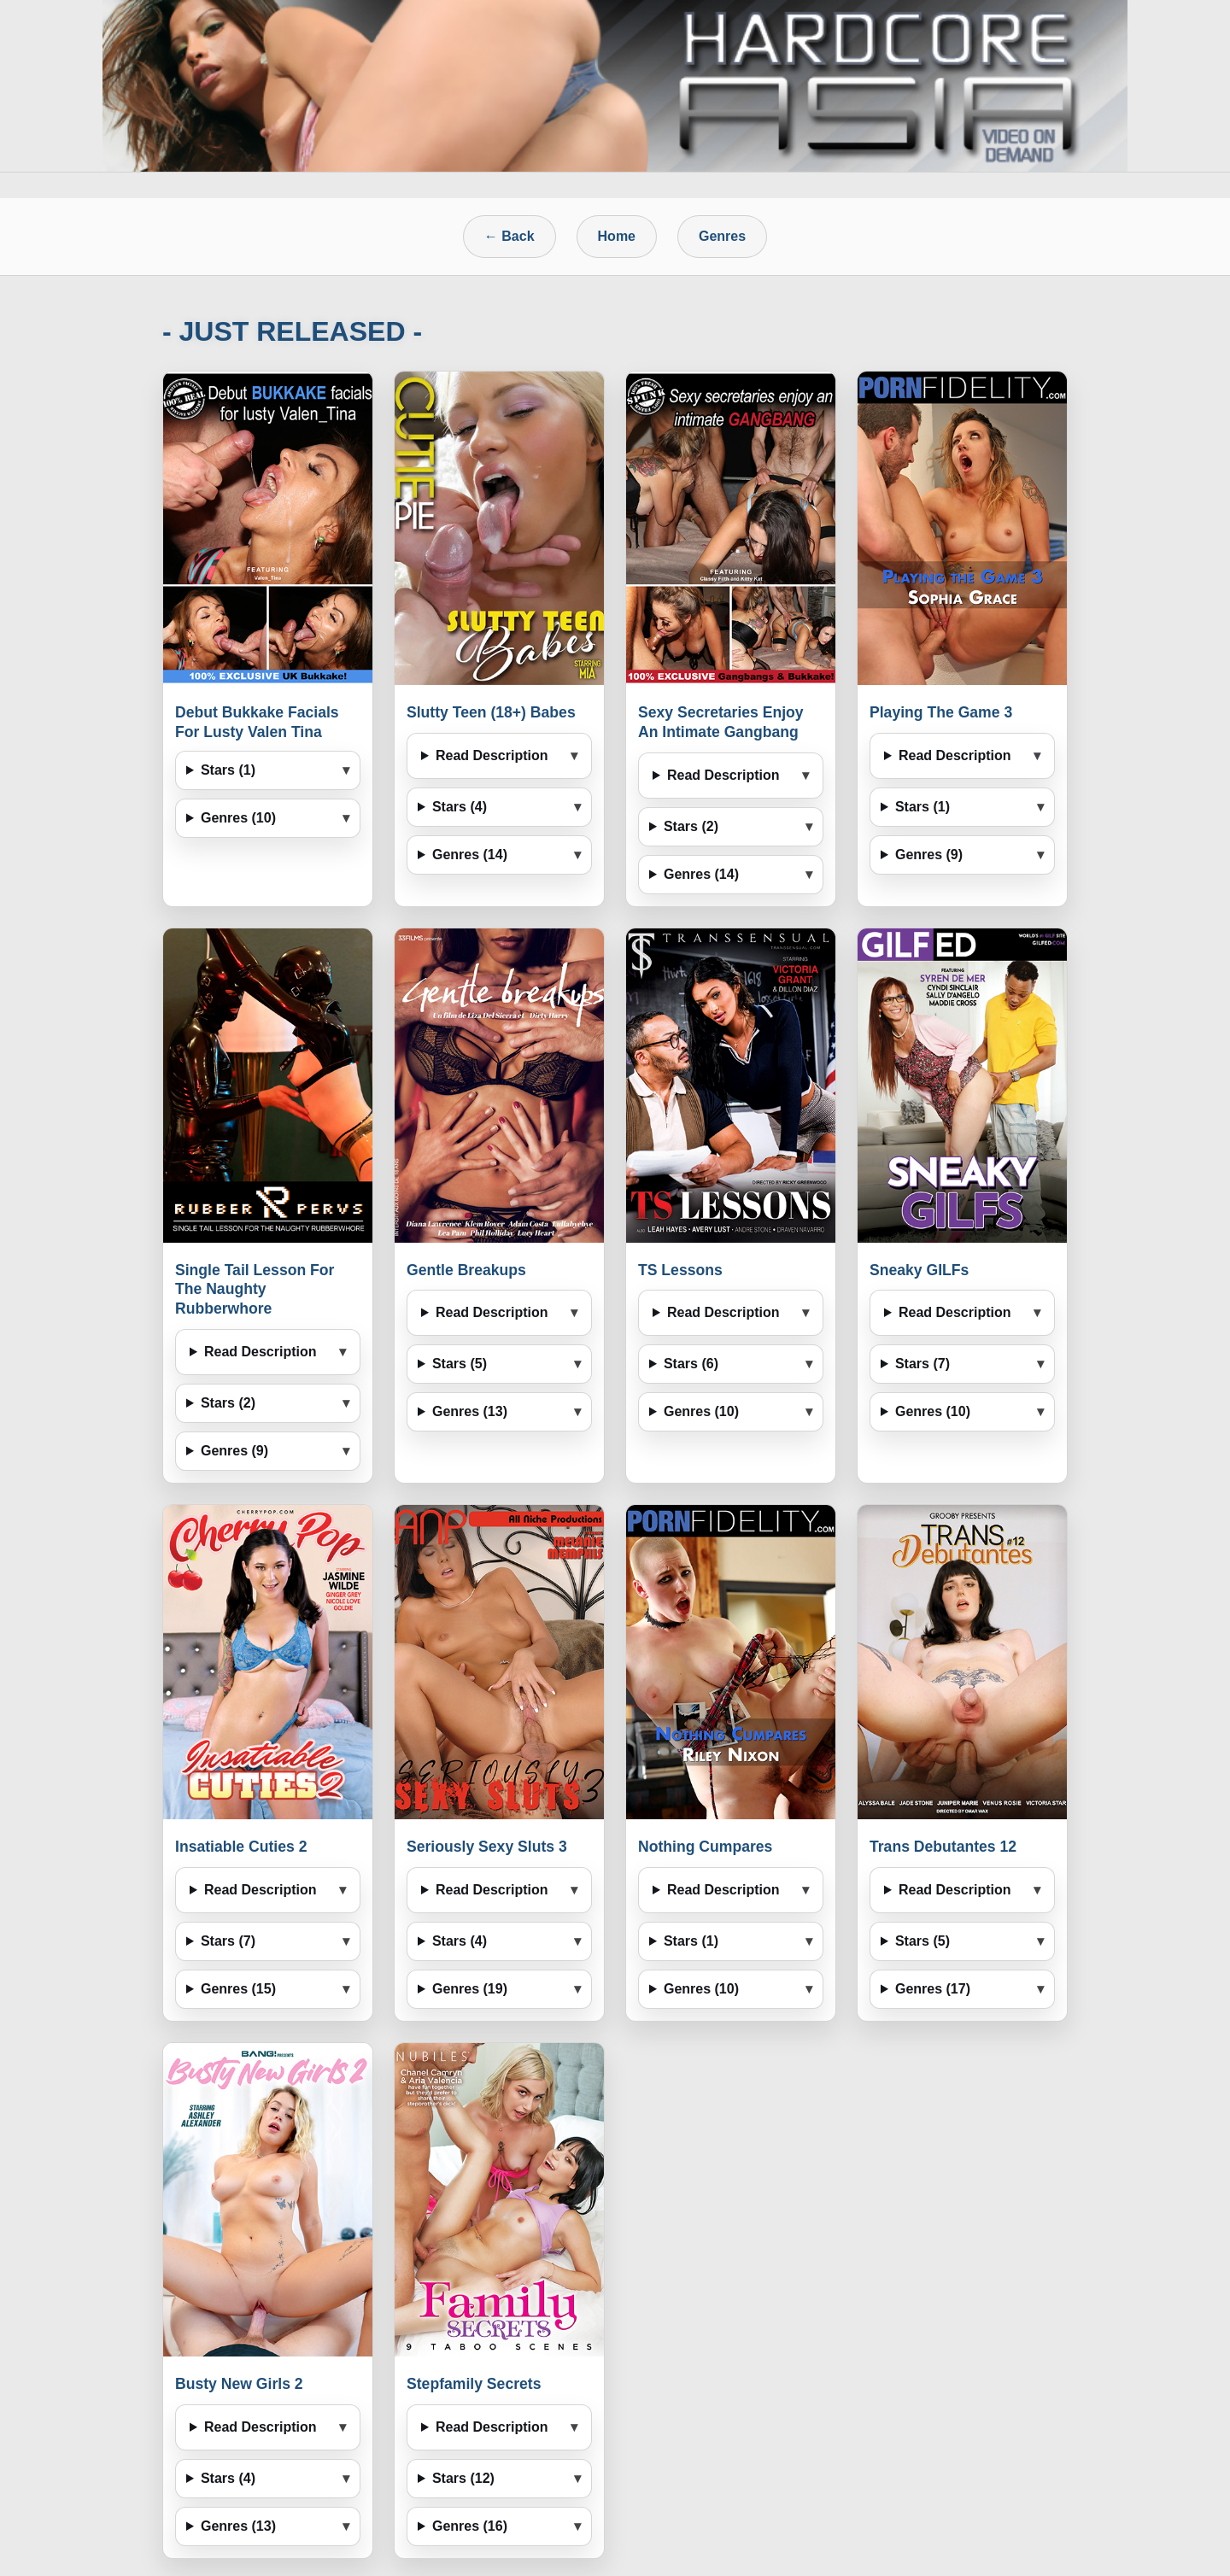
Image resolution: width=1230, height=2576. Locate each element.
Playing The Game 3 (941, 712)
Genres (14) (469, 854)
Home (617, 236)
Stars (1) (228, 770)
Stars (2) (691, 826)
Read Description (492, 755)
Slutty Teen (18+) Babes (491, 712)
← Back (509, 236)
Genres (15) (238, 1989)
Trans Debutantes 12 (943, 1846)
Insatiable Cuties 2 (241, 1846)
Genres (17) (932, 1989)
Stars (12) (463, 2478)
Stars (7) (922, 1363)
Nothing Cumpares (705, 1846)
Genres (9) (929, 854)
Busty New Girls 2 (239, 2383)
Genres (722, 236)
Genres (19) (469, 1989)
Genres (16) (469, 2526)
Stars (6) (691, 1363)
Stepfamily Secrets (474, 2383)
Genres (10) (238, 818)
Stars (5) (459, 1363)
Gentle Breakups (466, 1270)
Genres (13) (469, 1411)
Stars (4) (459, 806)
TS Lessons (680, 1270)
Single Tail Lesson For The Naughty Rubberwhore (254, 1290)
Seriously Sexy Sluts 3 (487, 1846)
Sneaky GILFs (919, 1270)
